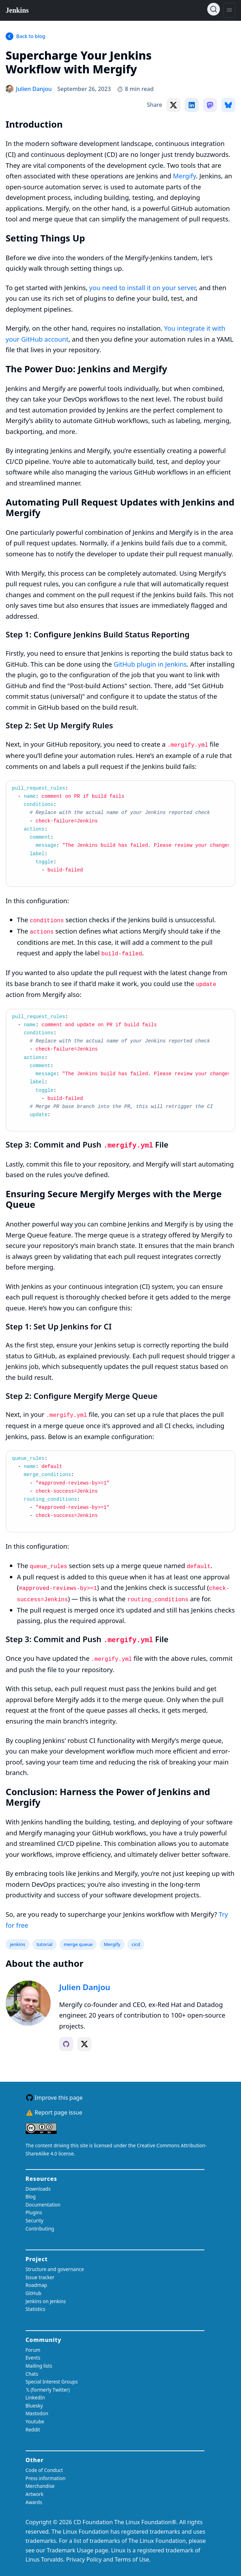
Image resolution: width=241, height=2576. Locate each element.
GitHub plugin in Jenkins (150, 664)
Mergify (184, 175)
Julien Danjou (84, 1987)
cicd (136, 1944)
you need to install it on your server (142, 287)
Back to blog (30, 36)
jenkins (17, 1944)
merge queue (78, 1944)
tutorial (44, 1944)
